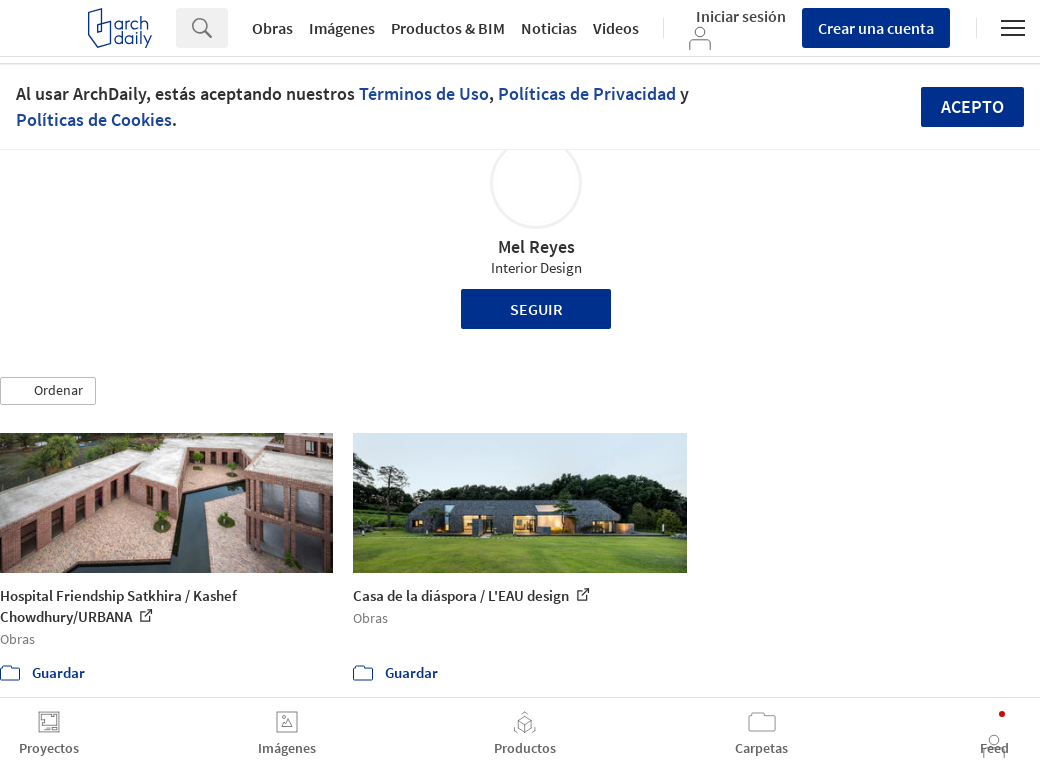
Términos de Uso (424, 93)
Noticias (549, 28)
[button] (48, 391)
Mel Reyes (536, 246)
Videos (616, 28)
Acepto (972, 106)
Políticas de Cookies (94, 119)
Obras (272, 28)
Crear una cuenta (876, 28)
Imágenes (342, 28)
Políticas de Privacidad (587, 93)
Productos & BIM (448, 28)
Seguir (536, 309)
